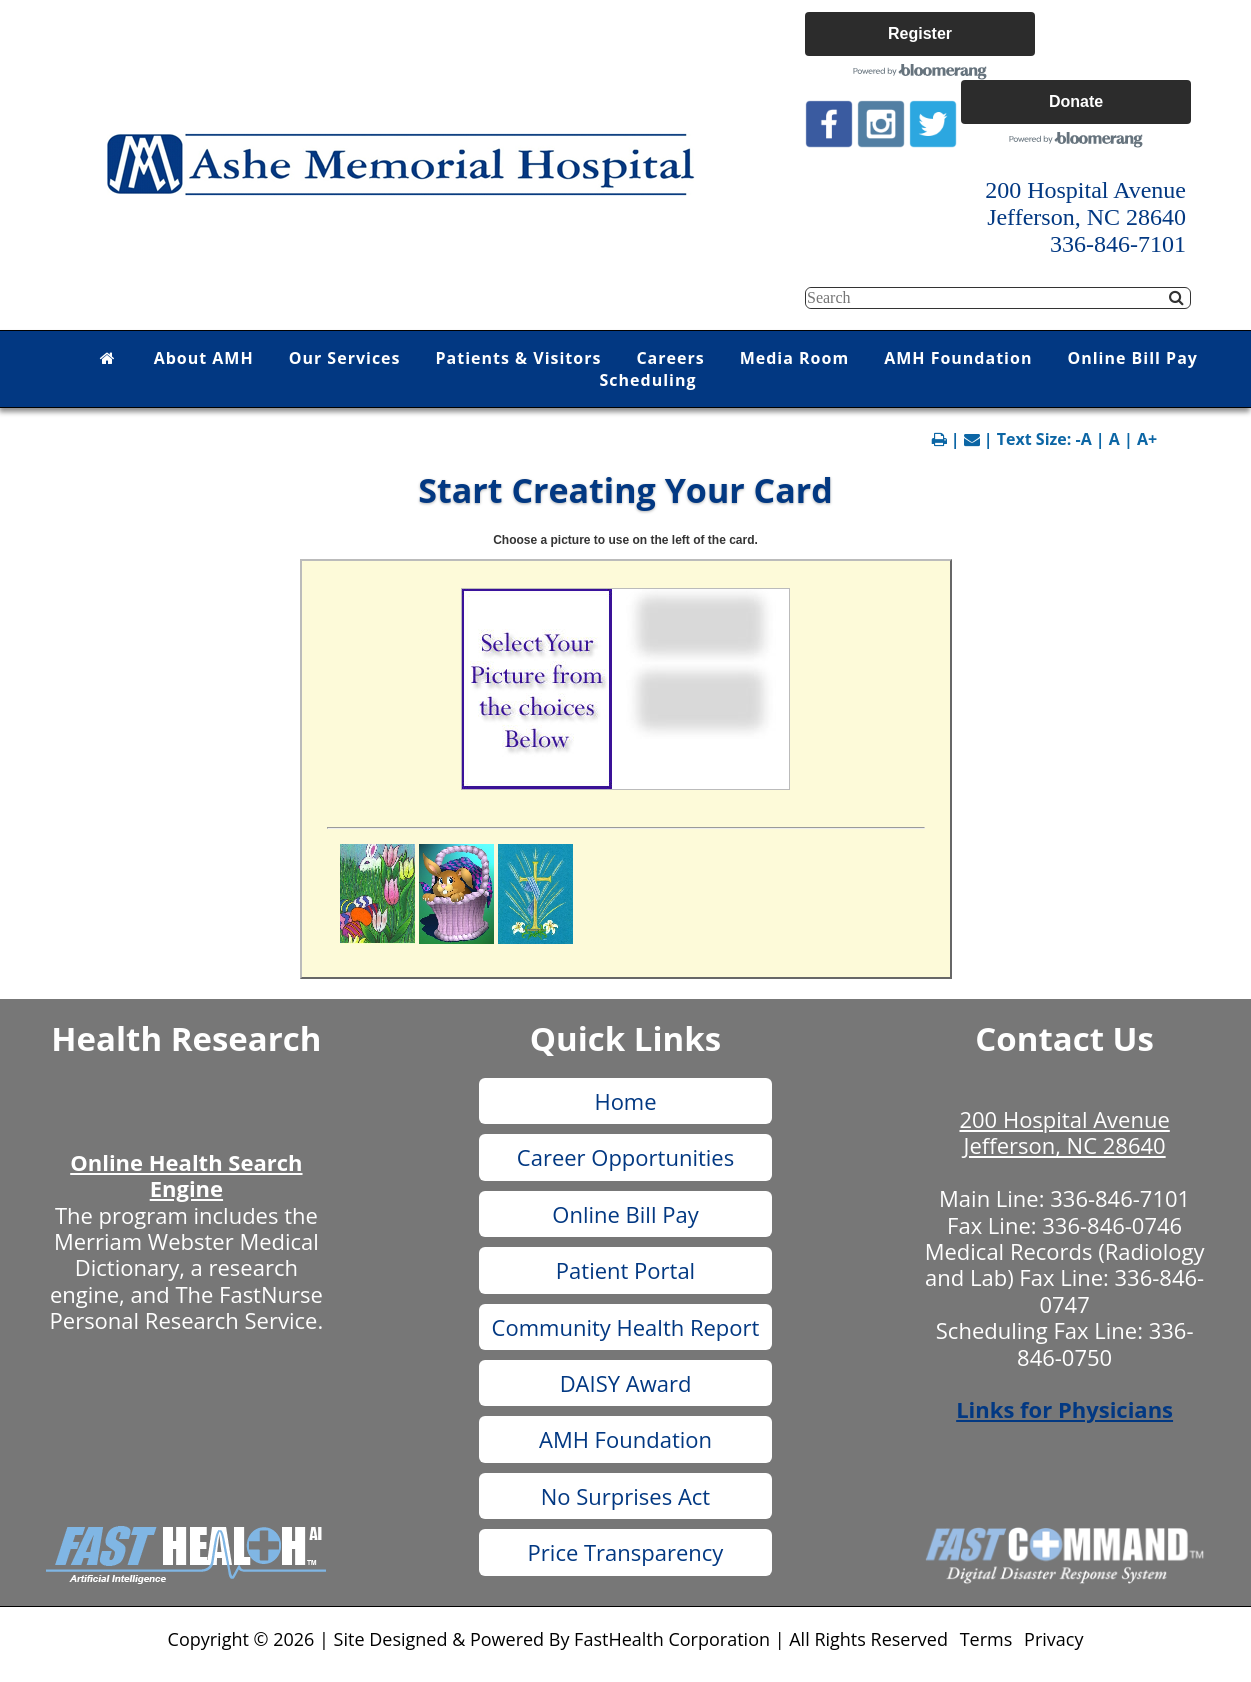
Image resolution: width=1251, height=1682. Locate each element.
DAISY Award (626, 1383)
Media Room (794, 358)
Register (920, 33)
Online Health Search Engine (186, 1175)
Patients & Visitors (519, 358)
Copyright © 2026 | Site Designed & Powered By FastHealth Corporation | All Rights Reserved (558, 1639)
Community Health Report (626, 1327)
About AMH (204, 358)
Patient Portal (625, 1270)
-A (1084, 439)
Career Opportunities (625, 1157)
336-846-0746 (1112, 1225)
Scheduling (648, 380)
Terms (986, 1639)
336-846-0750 (1105, 1343)
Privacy (1053, 1639)
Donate (1076, 101)
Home (625, 1101)
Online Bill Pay (1132, 358)
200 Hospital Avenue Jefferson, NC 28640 (1064, 1132)
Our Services (345, 358)
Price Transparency (626, 1552)
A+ (1147, 439)
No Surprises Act (625, 1496)
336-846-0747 (1121, 1290)
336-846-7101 (1120, 1198)
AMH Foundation (958, 358)
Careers (670, 358)
